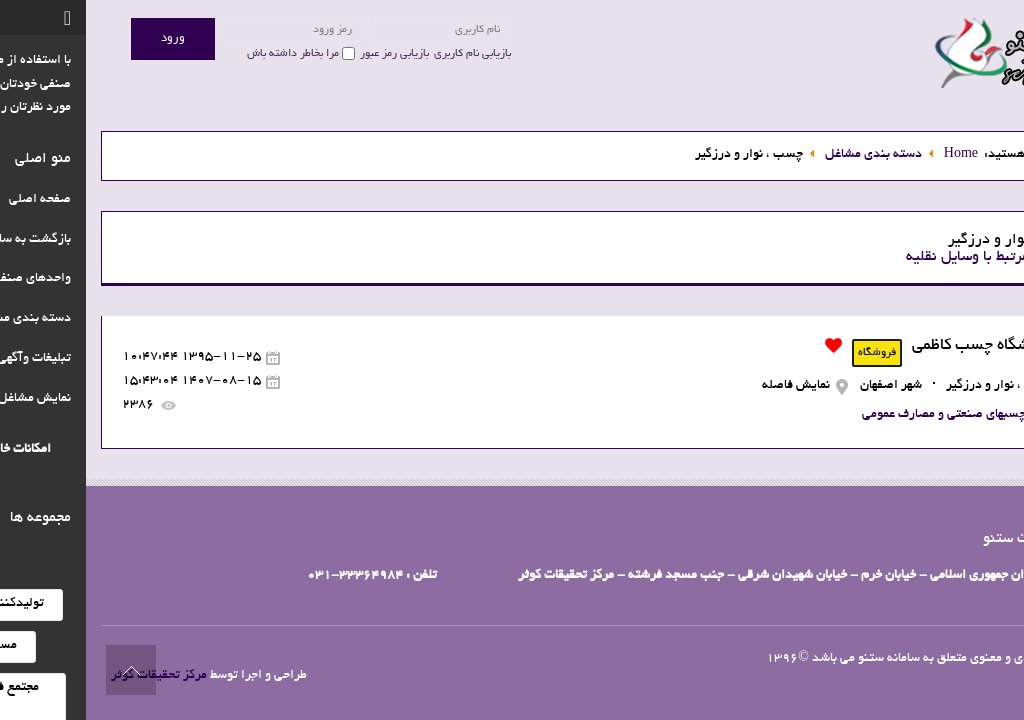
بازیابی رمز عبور (308, 54)
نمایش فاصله (710, 386)
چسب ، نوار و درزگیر (914, 386)
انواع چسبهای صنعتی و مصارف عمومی (872, 415)
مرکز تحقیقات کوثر (73, 676)
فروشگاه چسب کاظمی (897, 346)
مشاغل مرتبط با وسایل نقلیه (904, 257)
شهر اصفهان (805, 386)
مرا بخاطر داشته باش (207, 54)
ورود (87, 38)
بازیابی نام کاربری (386, 54)
